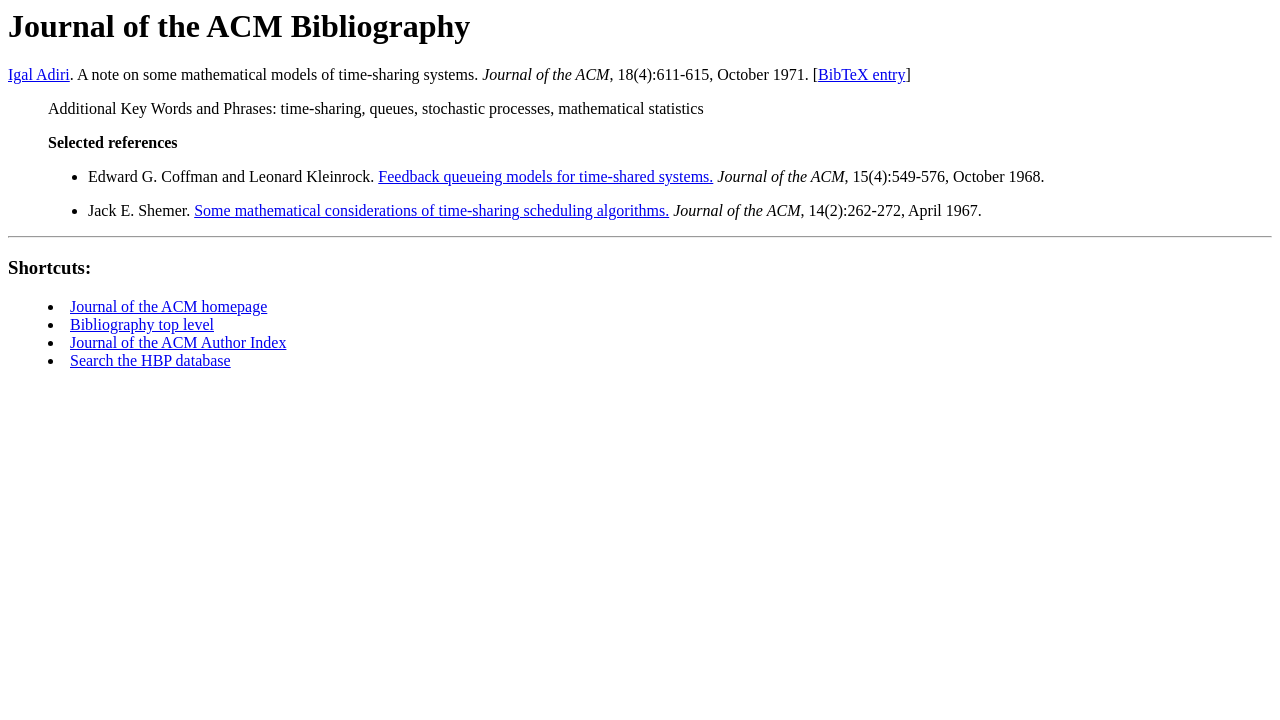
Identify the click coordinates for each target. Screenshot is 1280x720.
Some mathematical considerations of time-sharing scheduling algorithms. (431, 210)
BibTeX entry (861, 74)
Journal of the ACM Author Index (178, 342)
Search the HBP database (150, 360)
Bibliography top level (142, 324)
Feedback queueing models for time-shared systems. (545, 176)
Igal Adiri (39, 74)
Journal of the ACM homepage (168, 306)
